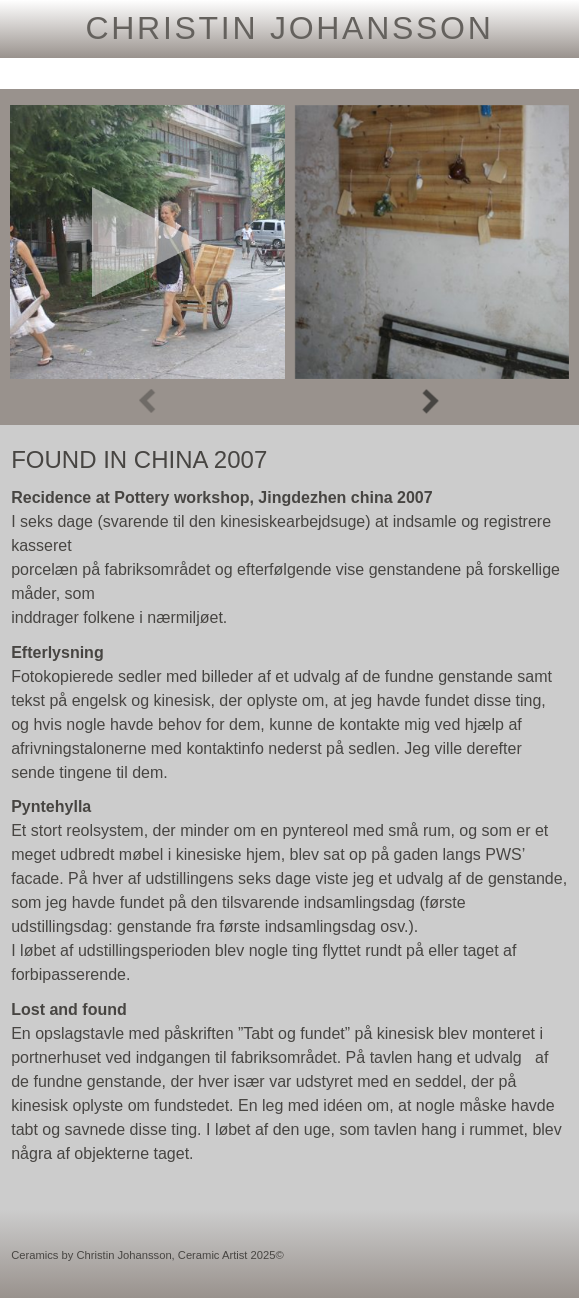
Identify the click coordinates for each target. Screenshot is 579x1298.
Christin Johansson (289, 28)
